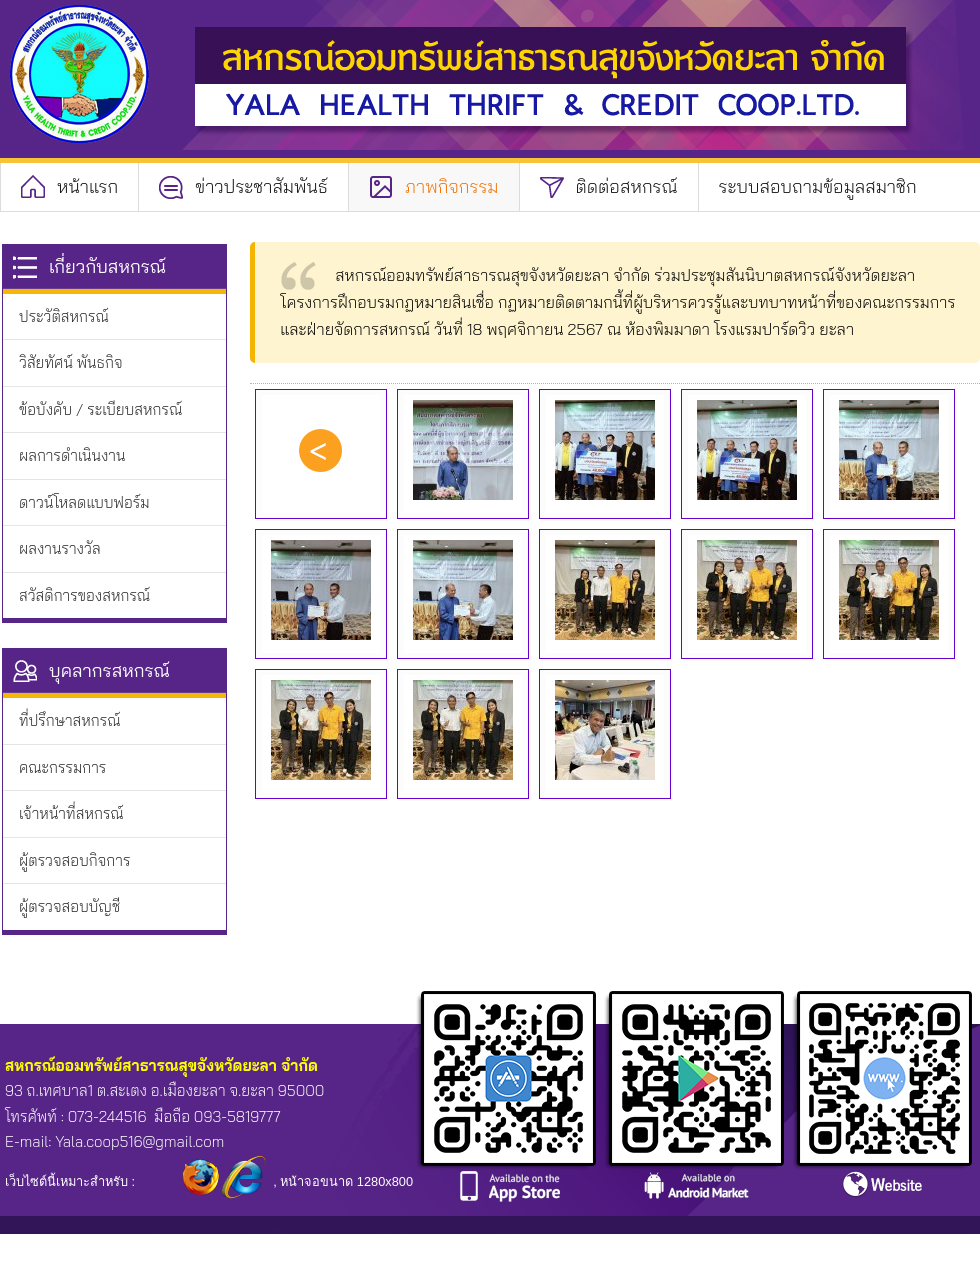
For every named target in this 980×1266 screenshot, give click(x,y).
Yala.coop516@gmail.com (139, 1141)
